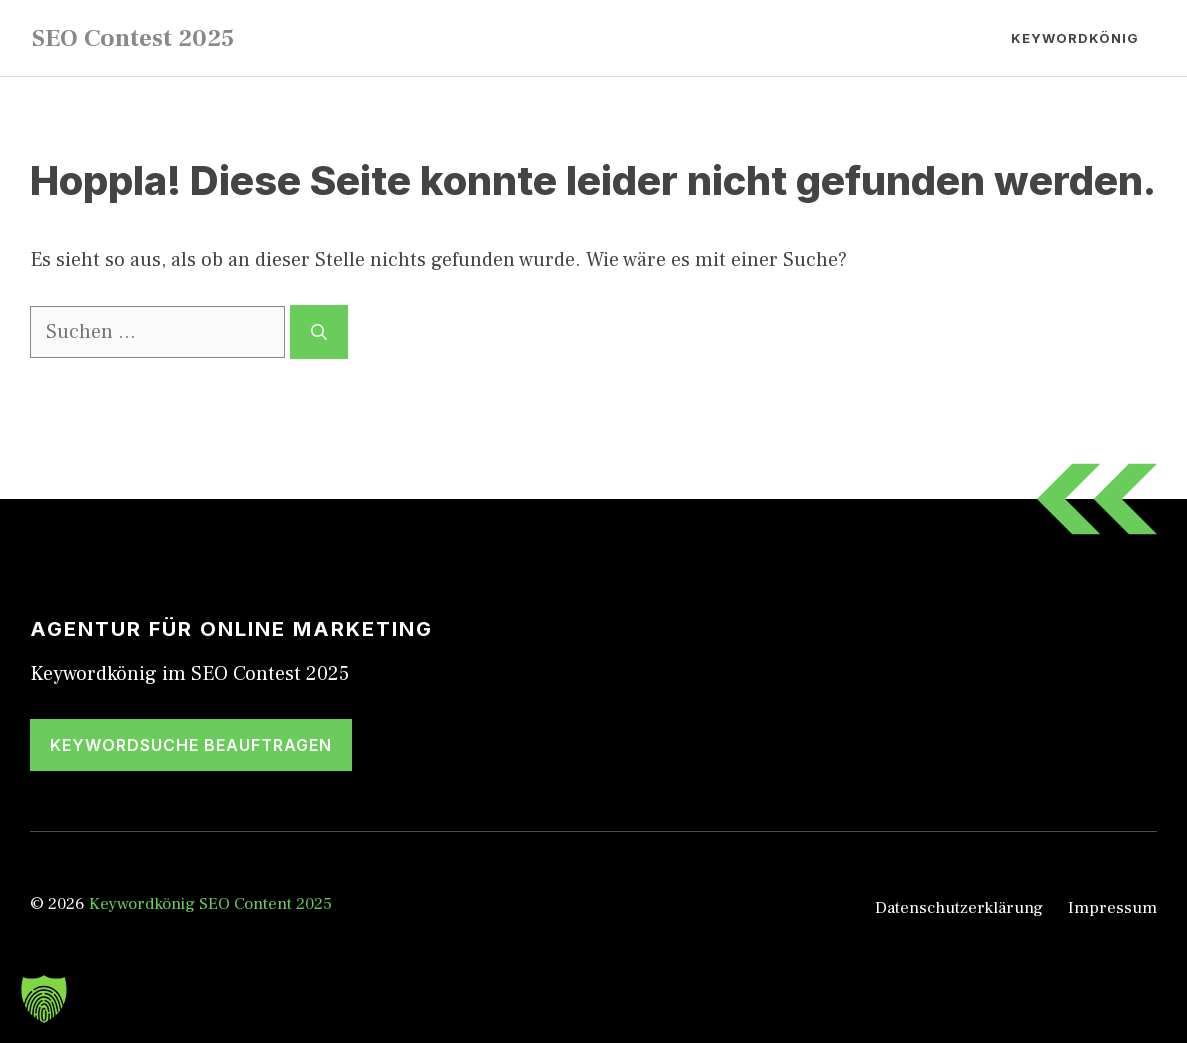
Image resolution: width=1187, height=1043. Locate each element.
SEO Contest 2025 (133, 38)
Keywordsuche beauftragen (191, 745)
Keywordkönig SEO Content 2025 (210, 904)
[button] (44, 999)
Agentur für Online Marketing (231, 629)
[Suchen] (319, 332)
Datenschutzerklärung (959, 908)
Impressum (1112, 908)
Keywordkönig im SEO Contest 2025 (189, 674)
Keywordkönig (1075, 38)
